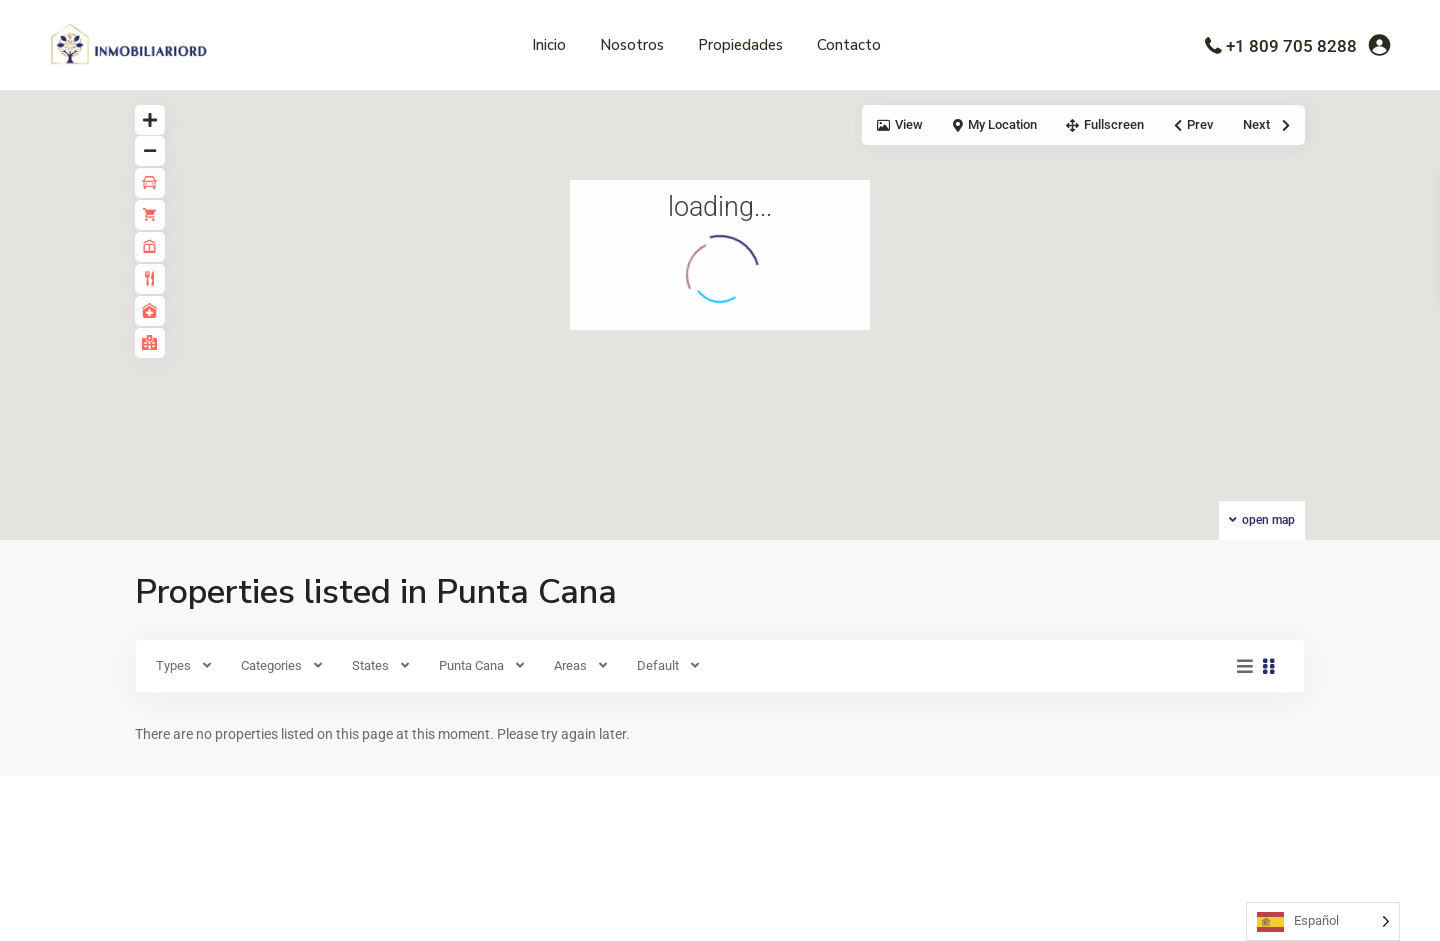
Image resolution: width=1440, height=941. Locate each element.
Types (173, 665)
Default (658, 665)
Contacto (849, 45)
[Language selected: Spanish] (1323, 921)
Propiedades (740, 45)
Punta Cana (471, 665)
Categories (271, 665)
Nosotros (632, 45)
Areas (570, 665)
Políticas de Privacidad (1220, 910)
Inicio (549, 45)
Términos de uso (1096, 910)
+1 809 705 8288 (1291, 46)
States (370, 665)
